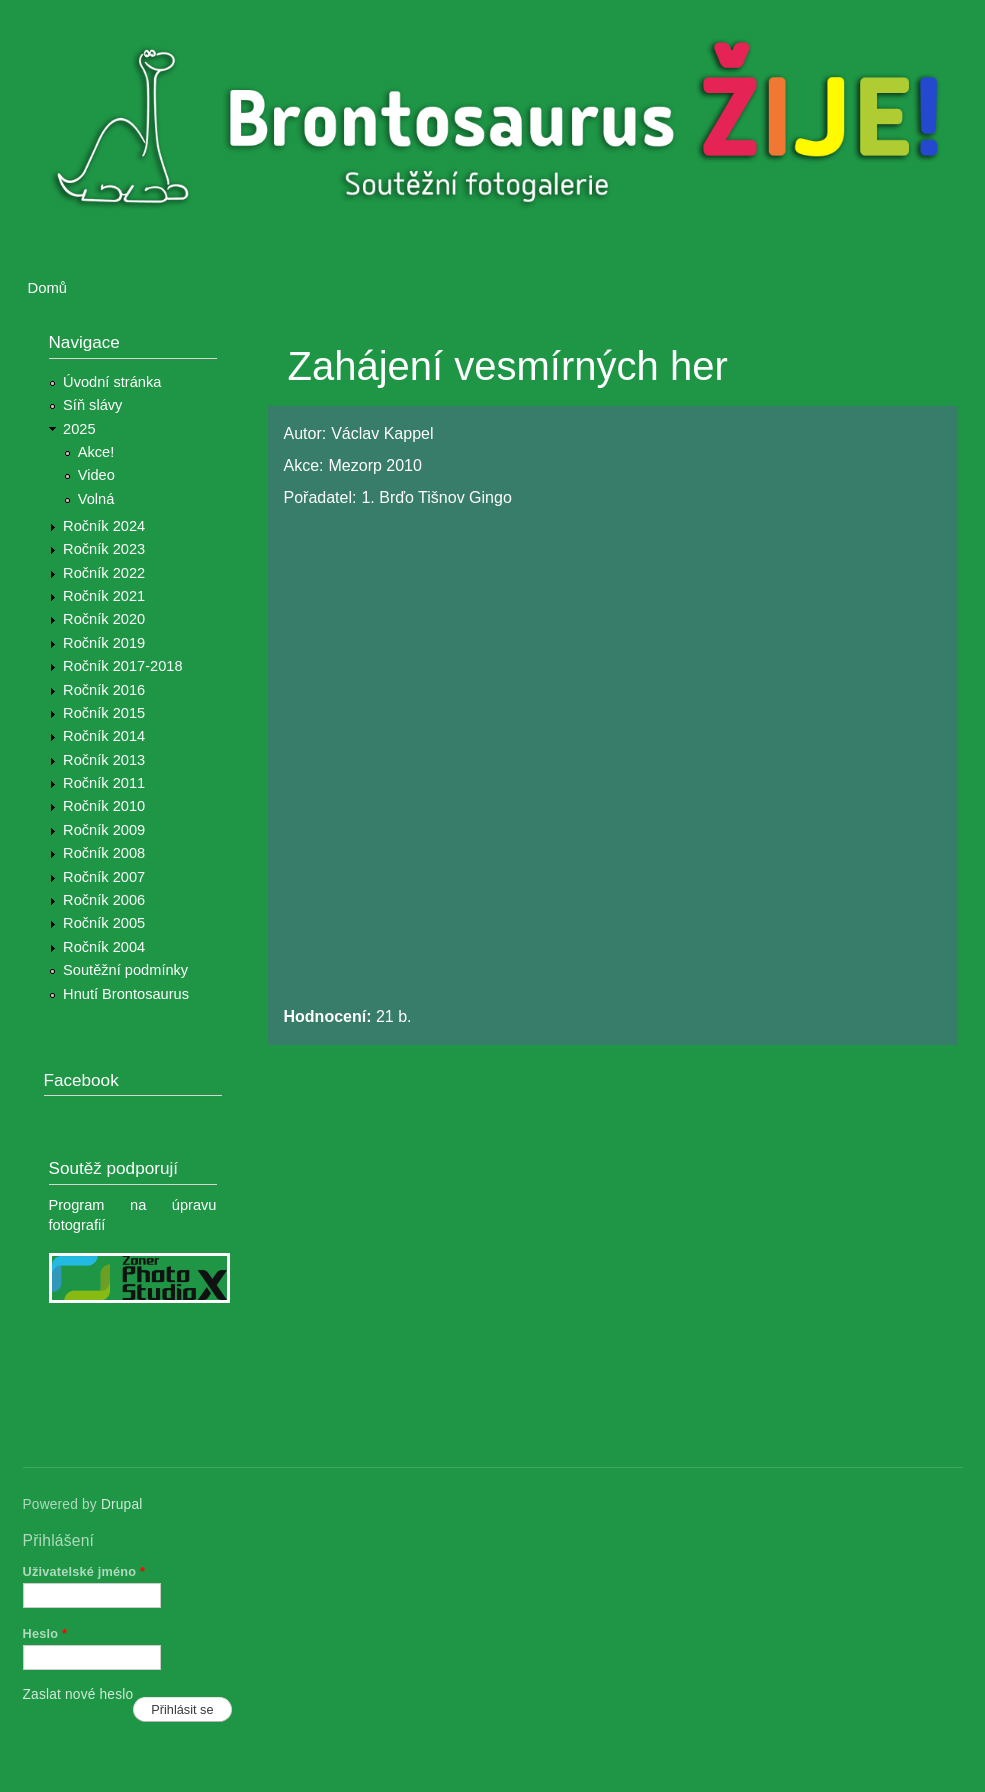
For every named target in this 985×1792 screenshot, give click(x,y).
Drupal (122, 1504)
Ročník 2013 (104, 760)
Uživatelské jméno (84, 1571)
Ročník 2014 (104, 736)
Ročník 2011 (104, 783)
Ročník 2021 (104, 596)
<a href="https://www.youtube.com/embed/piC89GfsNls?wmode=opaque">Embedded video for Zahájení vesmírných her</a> (604, 758)
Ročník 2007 (104, 877)
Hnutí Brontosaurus (126, 994)
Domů (48, 288)
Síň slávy (92, 405)
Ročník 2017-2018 (122, 666)
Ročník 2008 (104, 853)
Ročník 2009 (104, 830)
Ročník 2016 (104, 690)
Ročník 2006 (104, 900)
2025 (79, 429)
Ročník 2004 (104, 947)
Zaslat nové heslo (78, 1694)
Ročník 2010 (104, 806)
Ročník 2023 (104, 549)
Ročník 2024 (104, 526)
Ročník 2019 (104, 643)
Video (96, 475)
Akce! (96, 452)
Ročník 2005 (104, 923)
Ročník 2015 (104, 713)
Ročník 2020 (104, 619)
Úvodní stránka (112, 382)
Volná (96, 499)
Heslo (45, 1633)
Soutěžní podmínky (125, 970)
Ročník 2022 (104, 573)
